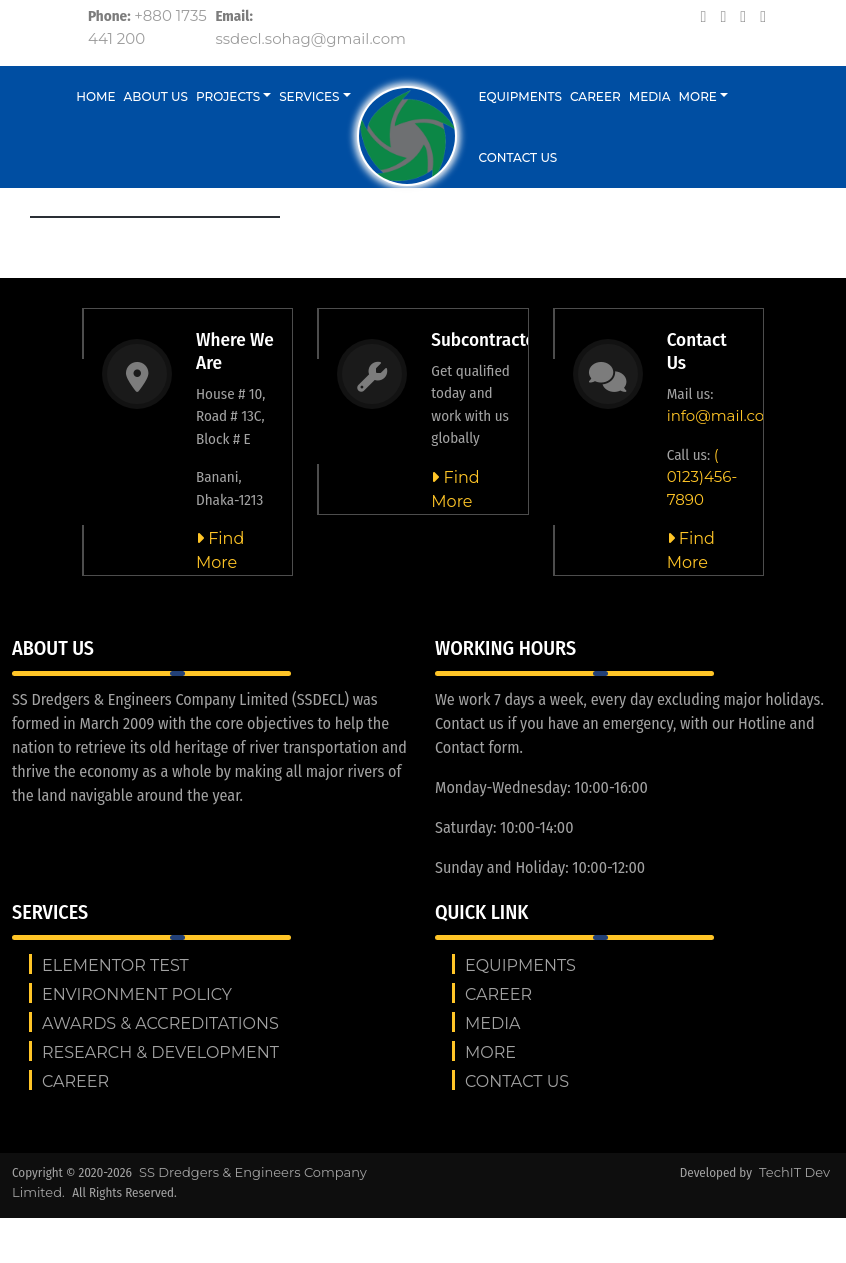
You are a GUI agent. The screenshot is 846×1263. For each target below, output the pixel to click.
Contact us (518, 157)
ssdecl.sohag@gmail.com (310, 38)
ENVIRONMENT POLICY (137, 994)
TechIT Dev (794, 1172)
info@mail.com (723, 415)
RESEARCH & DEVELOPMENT (160, 1052)
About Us (156, 96)
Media (650, 96)
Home (95, 96)
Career (595, 96)
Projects (228, 96)
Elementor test (115, 965)
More (698, 96)
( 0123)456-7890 (702, 477)
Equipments (521, 96)
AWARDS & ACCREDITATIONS (160, 1023)
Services (309, 96)
